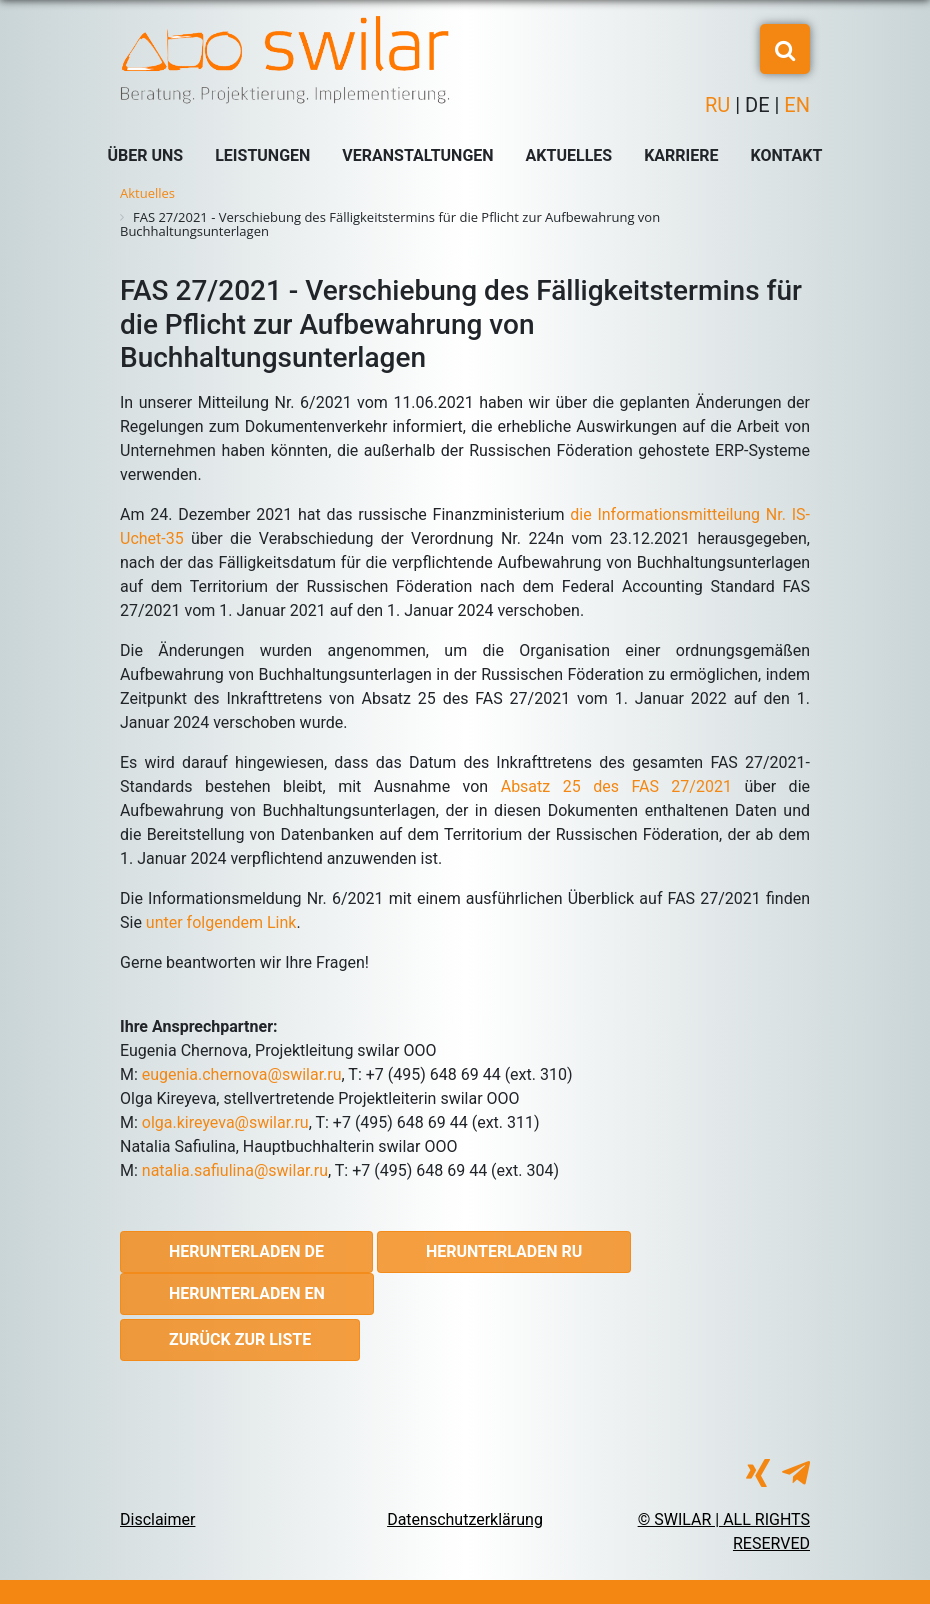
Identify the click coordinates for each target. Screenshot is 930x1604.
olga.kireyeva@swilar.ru (225, 1122)
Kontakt (787, 155)
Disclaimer (157, 1519)
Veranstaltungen (417, 155)
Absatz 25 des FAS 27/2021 (616, 786)
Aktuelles (569, 155)
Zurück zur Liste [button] (240, 1339)
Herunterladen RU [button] (504, 1251)
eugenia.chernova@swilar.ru (242, 1074)
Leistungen (262, 155)
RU (720, 105)
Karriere (681, 155)
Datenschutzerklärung (465, 1519)
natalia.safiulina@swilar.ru (235, 1170)
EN (794, 105)
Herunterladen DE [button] (246, 1251)
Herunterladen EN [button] (247, 1293)
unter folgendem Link (221, 922)
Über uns (146, 155)
